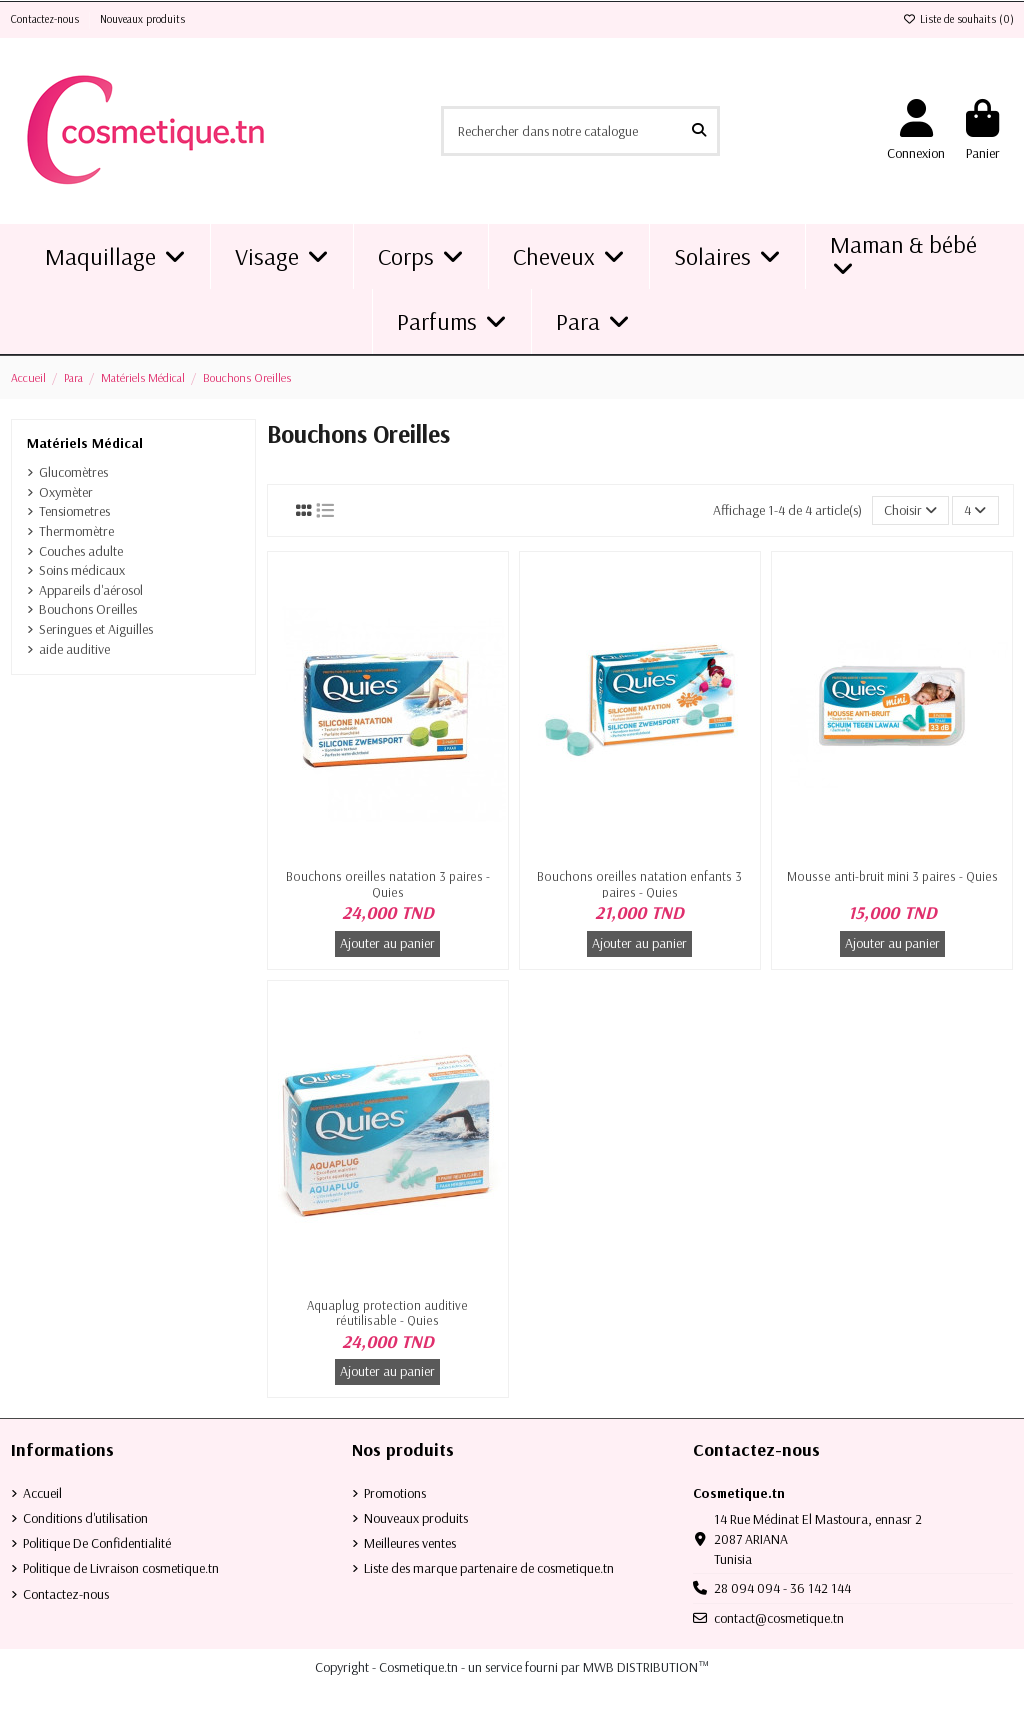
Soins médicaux (82, 570)
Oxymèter (66, 492)
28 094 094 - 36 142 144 (782, 1588)
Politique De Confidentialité (97, 1543)
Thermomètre (76, 531)
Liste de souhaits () (958, 19)
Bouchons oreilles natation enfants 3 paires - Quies (639, 884)
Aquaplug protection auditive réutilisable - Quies (387, 1313)
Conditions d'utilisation (85, 1518)
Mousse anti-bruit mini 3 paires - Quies (892, 876)
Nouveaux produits (142, 19)
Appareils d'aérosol (91, 590)
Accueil (42, 1493)
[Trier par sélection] (910, 510)
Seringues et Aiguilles (96, 629)
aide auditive (74, 649)
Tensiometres (74, 511)
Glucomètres (73, 472)
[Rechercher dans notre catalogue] (699, 130)
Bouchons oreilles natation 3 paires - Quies (388, 884)
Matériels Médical (85, 443)
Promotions (395, 1493)
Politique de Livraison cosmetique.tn (121, 1568)
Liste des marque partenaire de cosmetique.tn (489, 1568)
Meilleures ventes (410, 1543)
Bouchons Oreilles (88, 609)
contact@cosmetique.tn (779, 1618)
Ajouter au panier (387, 943)
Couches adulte (81, 551)
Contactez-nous (46, 19)
